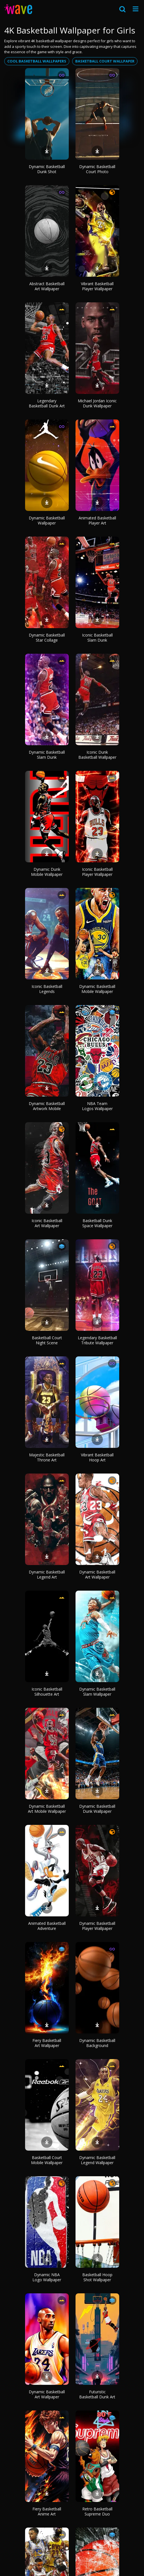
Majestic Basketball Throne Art (47, 1457)
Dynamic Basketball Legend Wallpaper (97, 2160)
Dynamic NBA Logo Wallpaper (46, 2277)
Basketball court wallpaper (104, 61)
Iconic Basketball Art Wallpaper (47, 1223)
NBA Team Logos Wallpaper (97, 1106)
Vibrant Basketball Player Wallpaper (97, 286)
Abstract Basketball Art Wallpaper (47, 286)
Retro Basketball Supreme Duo (97, 2511)
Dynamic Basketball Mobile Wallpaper (97, 989)
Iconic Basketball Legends (47, 989)
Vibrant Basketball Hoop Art (97, 1457)
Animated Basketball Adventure (47, 1926)
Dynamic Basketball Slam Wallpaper (97, 1691)
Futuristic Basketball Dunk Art (97, 2394)
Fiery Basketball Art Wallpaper (46, 2043)
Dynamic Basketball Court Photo (97, 169)
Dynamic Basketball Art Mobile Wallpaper (47, 1808)
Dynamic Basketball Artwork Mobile (47, 1106)
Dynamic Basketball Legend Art (47, 1574)
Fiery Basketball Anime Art (46, 2511)
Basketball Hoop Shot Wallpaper (97, 2277)
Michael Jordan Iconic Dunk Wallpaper (97, 403)
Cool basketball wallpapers (36, 61)
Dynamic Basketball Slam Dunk (47, 754)
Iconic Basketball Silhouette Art (47, 1691)
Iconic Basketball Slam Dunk (97, 637)
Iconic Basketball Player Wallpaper (97, 872)
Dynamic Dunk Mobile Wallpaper (47, 872)
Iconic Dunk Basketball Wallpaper (97, 754)
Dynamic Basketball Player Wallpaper (97, 1926)
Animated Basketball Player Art (97, 520)
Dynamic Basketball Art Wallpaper (97, 1574)
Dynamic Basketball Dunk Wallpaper (97, 1808)
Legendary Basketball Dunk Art (47, 403)
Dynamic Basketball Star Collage (47, 637)
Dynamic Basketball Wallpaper (47, 520)
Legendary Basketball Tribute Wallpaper (97, 1340)
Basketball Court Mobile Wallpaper (47, 2160)
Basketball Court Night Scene (47, 1340)
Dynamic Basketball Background (97, 2043)
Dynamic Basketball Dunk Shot (47, 169)
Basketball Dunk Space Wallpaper (97, 1223)
